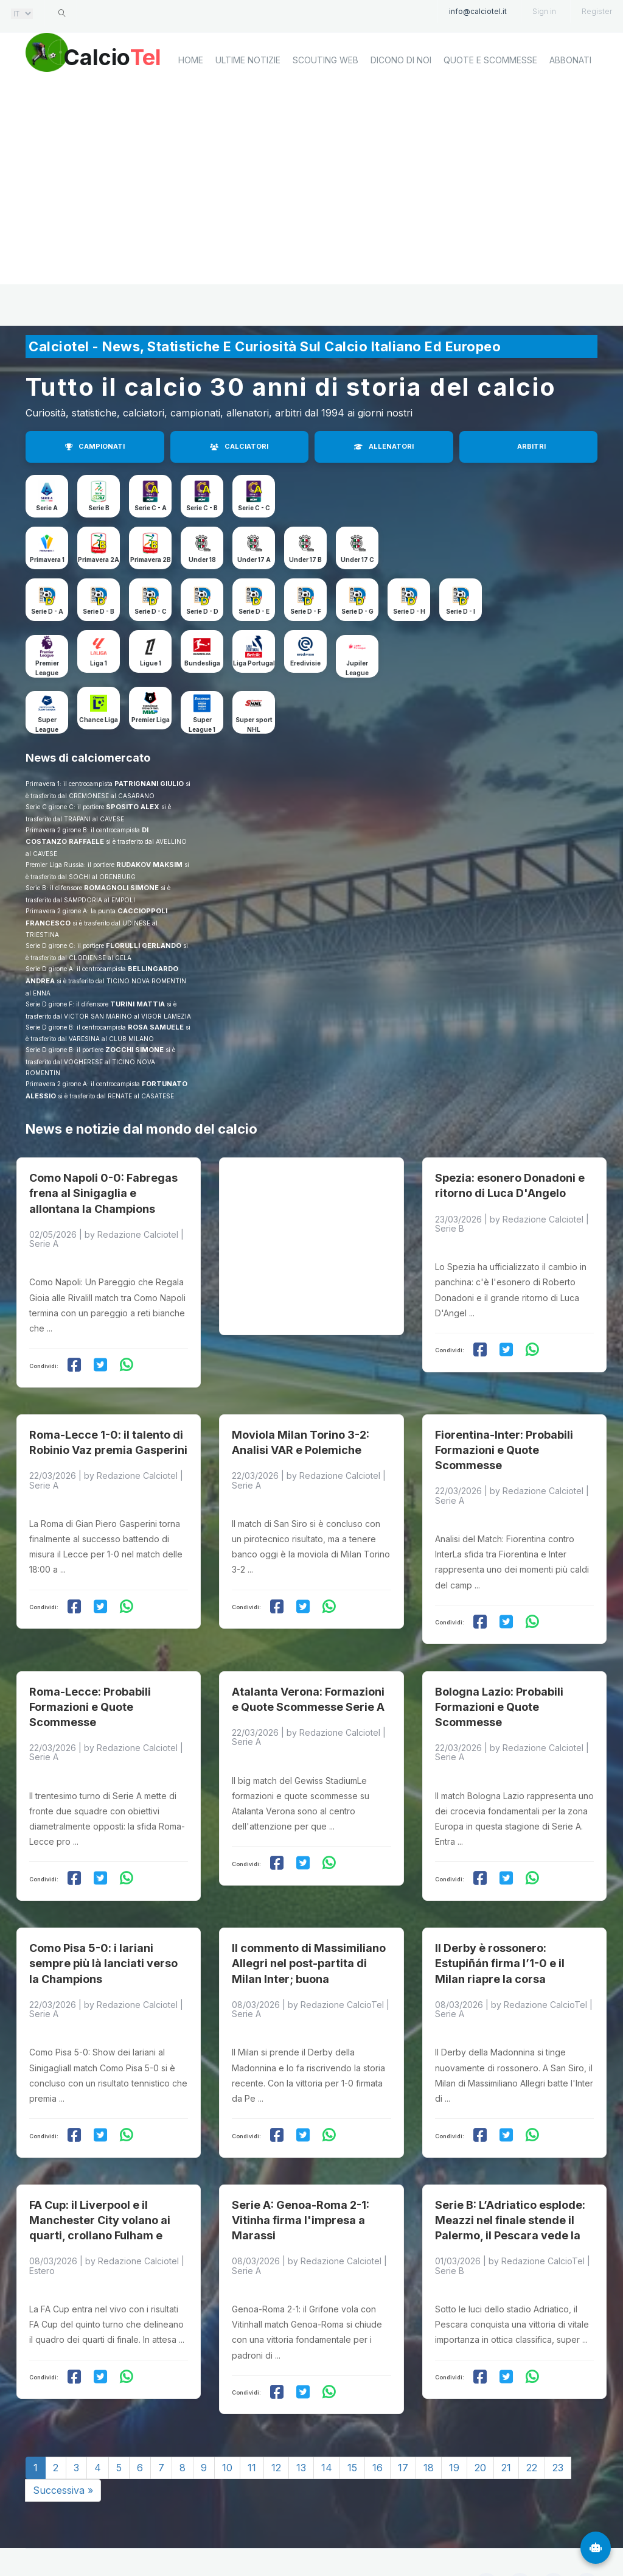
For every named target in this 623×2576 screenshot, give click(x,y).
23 (557, 2425)
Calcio (128, 57)
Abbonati (570, 101)
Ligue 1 (150, 663)
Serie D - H (409, 611)
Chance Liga (98, 719)
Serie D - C (150, 611)
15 (352, 2425)
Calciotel (189, 2538)
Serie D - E (254, 611)
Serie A (47, 507)
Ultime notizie (247, 101)
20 (480, 2425)
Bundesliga (202, 663)
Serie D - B (98, 611)
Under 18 (202, 559)
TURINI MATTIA (137, 1004)
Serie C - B (202, 507)
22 (531, 2425)
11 (252, 2425)
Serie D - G (357, 611)
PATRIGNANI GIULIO (149, 783)
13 (301, 2425)
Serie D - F (305, 611)
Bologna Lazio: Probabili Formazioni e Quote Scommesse (499, 1680)
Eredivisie (305, 663)
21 (506, 2425)
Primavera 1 (47, 559)
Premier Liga (150, 719)
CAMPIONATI (95, 446)
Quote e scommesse (490, 101)
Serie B (99, 507)
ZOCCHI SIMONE (134, 1049)
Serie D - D (202, 611)
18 (428, 2425)
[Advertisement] (311, 228)
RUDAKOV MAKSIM (149, 864)
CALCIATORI (239, 446)
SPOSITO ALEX (132, 806)
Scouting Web (325, 101)
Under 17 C (357, 559)
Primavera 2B (150, 559)
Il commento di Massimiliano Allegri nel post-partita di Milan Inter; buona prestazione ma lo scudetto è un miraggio (310, 1944)
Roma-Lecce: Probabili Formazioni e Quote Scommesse (90, 1680)
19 (454, 2425)
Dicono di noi (401, 101)
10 (227, 2425)
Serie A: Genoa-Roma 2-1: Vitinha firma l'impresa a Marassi (300, 2177)
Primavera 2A (98, 559)
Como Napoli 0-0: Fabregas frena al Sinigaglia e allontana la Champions (103, 1184)
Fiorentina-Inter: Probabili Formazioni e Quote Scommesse (504, 1433)
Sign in (544, 11)
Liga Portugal (254, 663)
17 (403, 2425)
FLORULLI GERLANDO (143, 945)
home (190, 101)
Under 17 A (254, 559)
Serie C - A (150, 507)
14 (326, 2425)
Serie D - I (460, 611)
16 (377, 2425)
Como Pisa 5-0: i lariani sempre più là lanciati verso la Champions (103, 1929)
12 (276, 2425)
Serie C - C (254, 507)
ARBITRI (531, 446)
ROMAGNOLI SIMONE (121, 887)
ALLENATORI (384, 446)
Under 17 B (305, 559)
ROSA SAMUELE (156, 1027)
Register (597, 11)
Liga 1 (98, 663)
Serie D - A (47, 611)
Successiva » (63, 2447)
